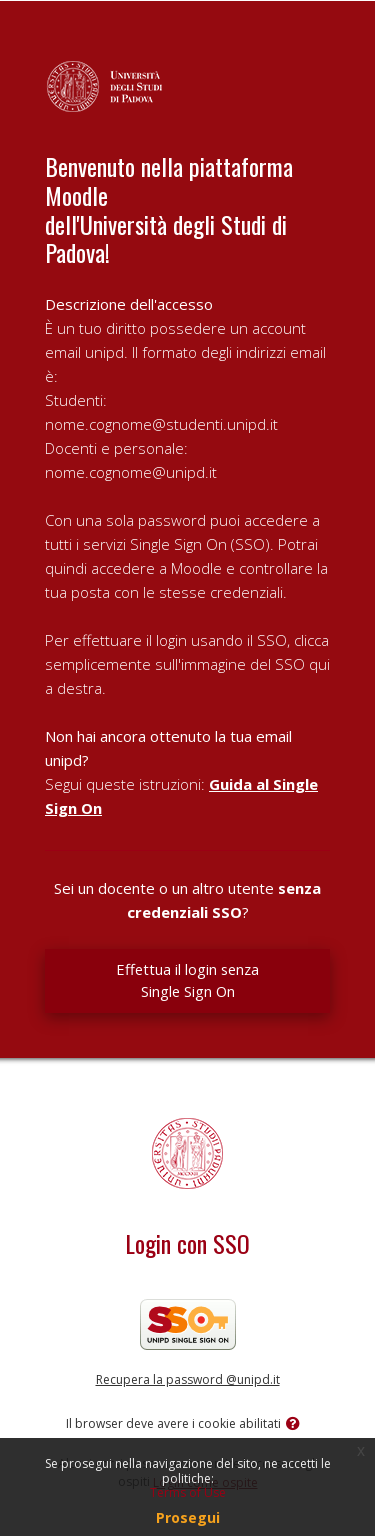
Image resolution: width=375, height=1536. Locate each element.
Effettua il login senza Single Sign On (187, 980)
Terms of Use (188, 1492)
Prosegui (188, 1517)
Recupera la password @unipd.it (188, 1379)
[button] (297, 1424)
